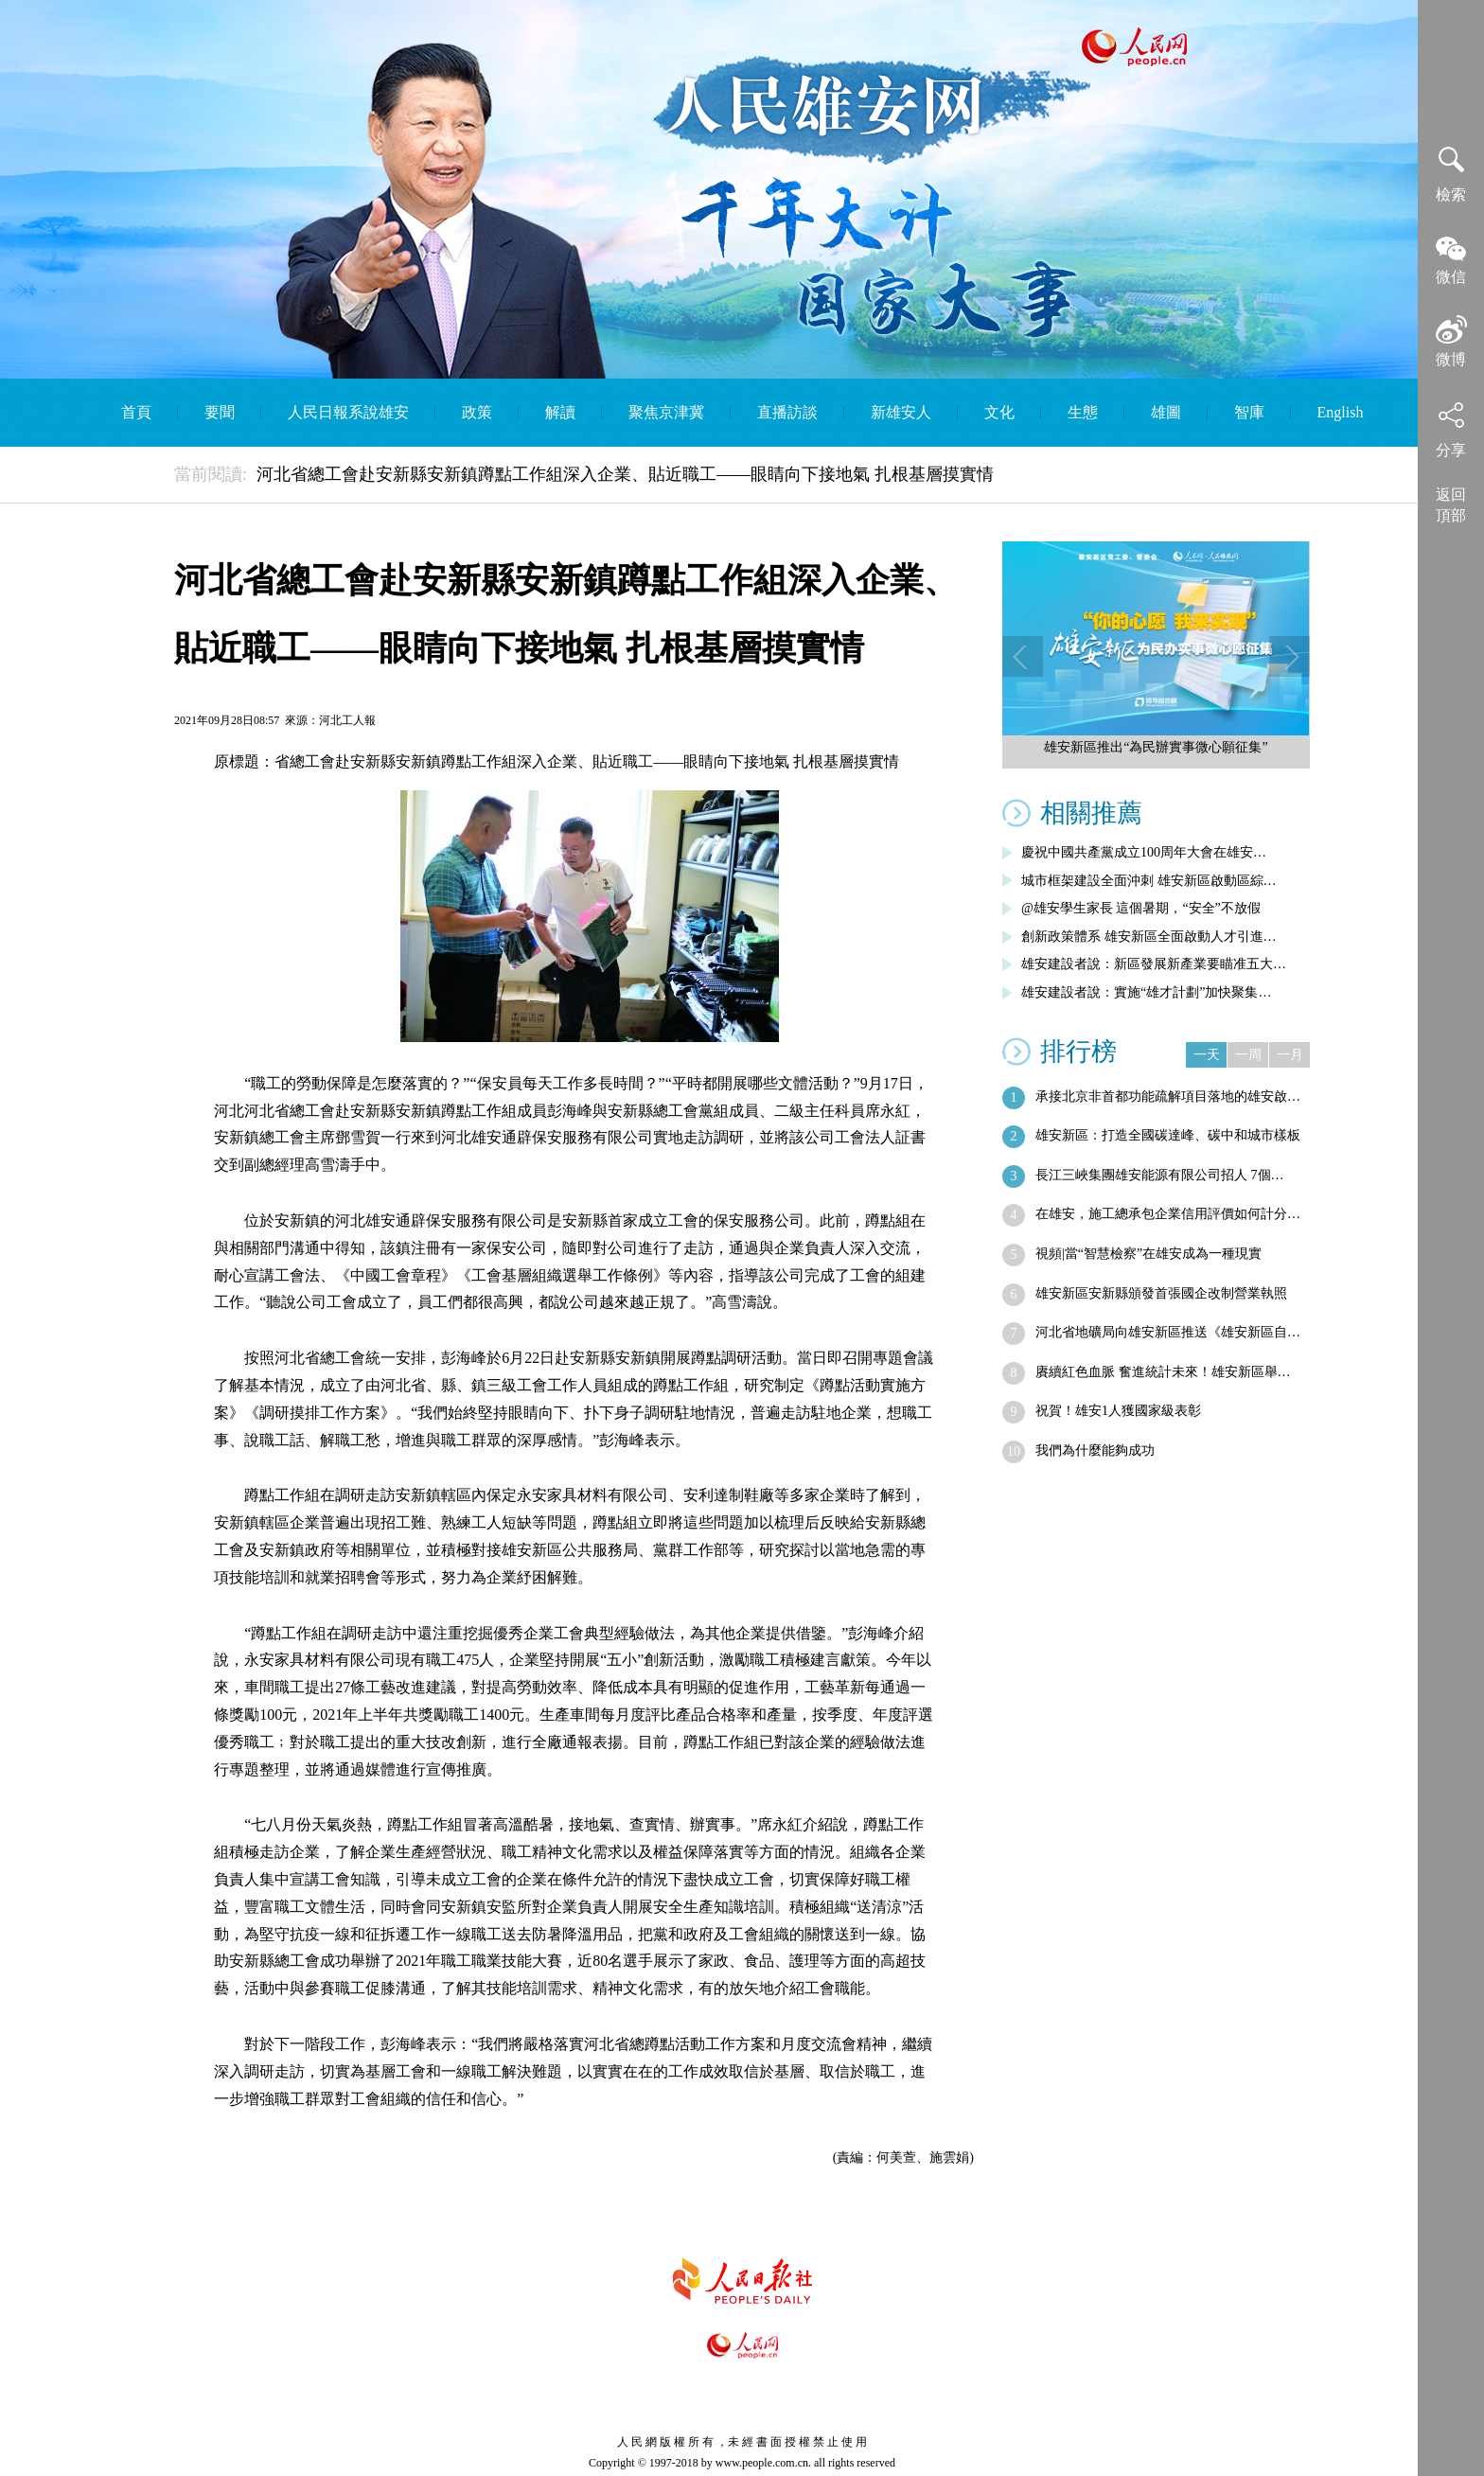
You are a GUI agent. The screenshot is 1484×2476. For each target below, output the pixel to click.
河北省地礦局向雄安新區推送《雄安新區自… (1167, 1332)
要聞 (219, 412)
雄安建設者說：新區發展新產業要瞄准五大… (1153, 964)
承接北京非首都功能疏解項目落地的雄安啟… (1167, 1096)
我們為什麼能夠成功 (1095, 1450)
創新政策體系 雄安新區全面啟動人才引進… (1149, 936)
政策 (477, 412)
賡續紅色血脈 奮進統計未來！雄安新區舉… (1163, 1372)
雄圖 (1166, 412)
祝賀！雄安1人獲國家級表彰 (1118, 1411)
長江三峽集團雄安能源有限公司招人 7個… (1159, 1175)
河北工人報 (347, 720)
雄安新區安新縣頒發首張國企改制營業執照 (1161, 1293)
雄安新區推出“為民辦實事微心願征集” (1155, 747)
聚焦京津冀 (666, 412)
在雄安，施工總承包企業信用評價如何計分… (1167, 1214)
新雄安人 (901, 412)
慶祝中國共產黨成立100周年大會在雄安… (1143, 852)
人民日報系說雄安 (348, 412)
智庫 (1249, 412)
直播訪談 (787, 412)
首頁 (136, 412)
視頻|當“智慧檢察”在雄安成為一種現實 (1148, 1254)
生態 (1083, 412)
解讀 (560, 412)
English (1340, 412)
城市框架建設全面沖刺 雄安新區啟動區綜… (1149, 881)
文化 (999, 412)
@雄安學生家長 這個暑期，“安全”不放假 (1141, 908)
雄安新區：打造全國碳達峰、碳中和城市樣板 (1167, 1135)
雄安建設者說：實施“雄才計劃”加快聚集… (1146, 992)
